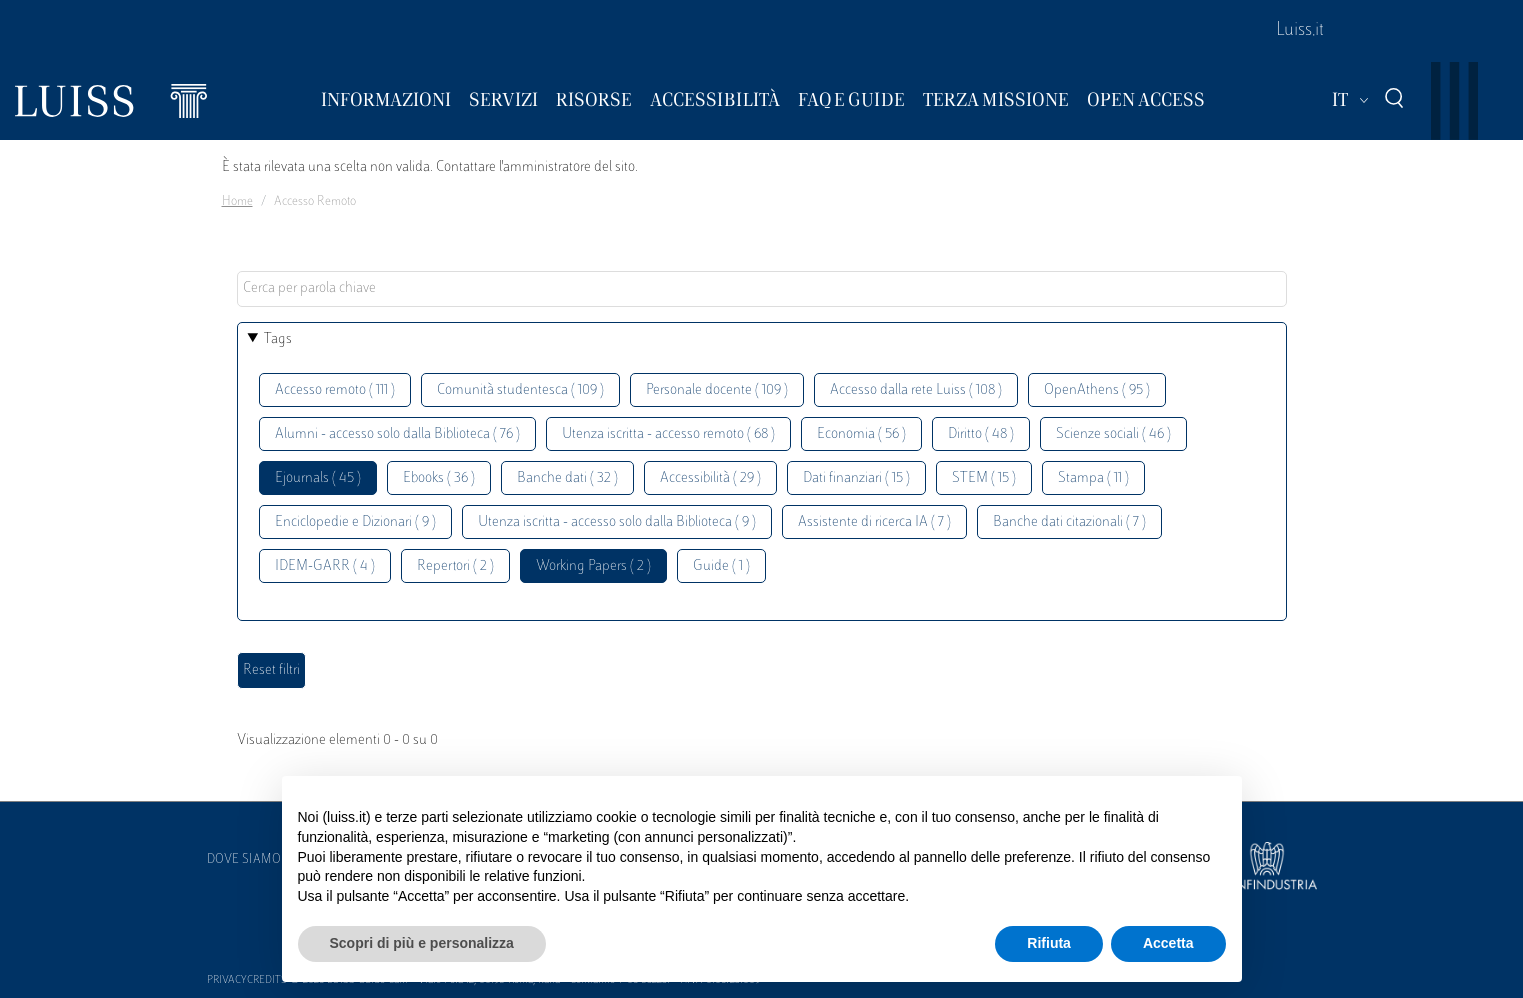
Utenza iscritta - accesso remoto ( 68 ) (668, 434)
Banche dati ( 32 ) (567, 478)
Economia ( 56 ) (861, 434)
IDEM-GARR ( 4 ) (325, 566)
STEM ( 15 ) (984, 478)
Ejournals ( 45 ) (318, 478)
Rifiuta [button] (1049, 943)
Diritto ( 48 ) (981, 434)
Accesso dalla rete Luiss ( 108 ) (916, 390)
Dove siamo (244, 860)
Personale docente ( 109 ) (717, 390)
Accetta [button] (1168, 943)
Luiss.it (1300, 31)
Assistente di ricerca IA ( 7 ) (874, 522)
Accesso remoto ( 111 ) (335, 390)
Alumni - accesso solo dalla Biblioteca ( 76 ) (397, 434)
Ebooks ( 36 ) (439, 478)
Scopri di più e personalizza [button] (422, 943)
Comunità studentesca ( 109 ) (520, 390)
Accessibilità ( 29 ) (710, 478)
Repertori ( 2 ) (455, 566)
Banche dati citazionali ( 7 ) (1069, 522)
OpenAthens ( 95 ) (1097, 390)
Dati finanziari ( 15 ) (856, 478)
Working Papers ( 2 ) (593, 566)
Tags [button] (278, 339)
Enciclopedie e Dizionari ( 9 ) (355, 522)
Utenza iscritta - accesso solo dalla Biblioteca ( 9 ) (617, 522)
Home (237, 202)
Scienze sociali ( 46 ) (1113, 434)
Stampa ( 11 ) (1093, 478)
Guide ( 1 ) (721, 566)
